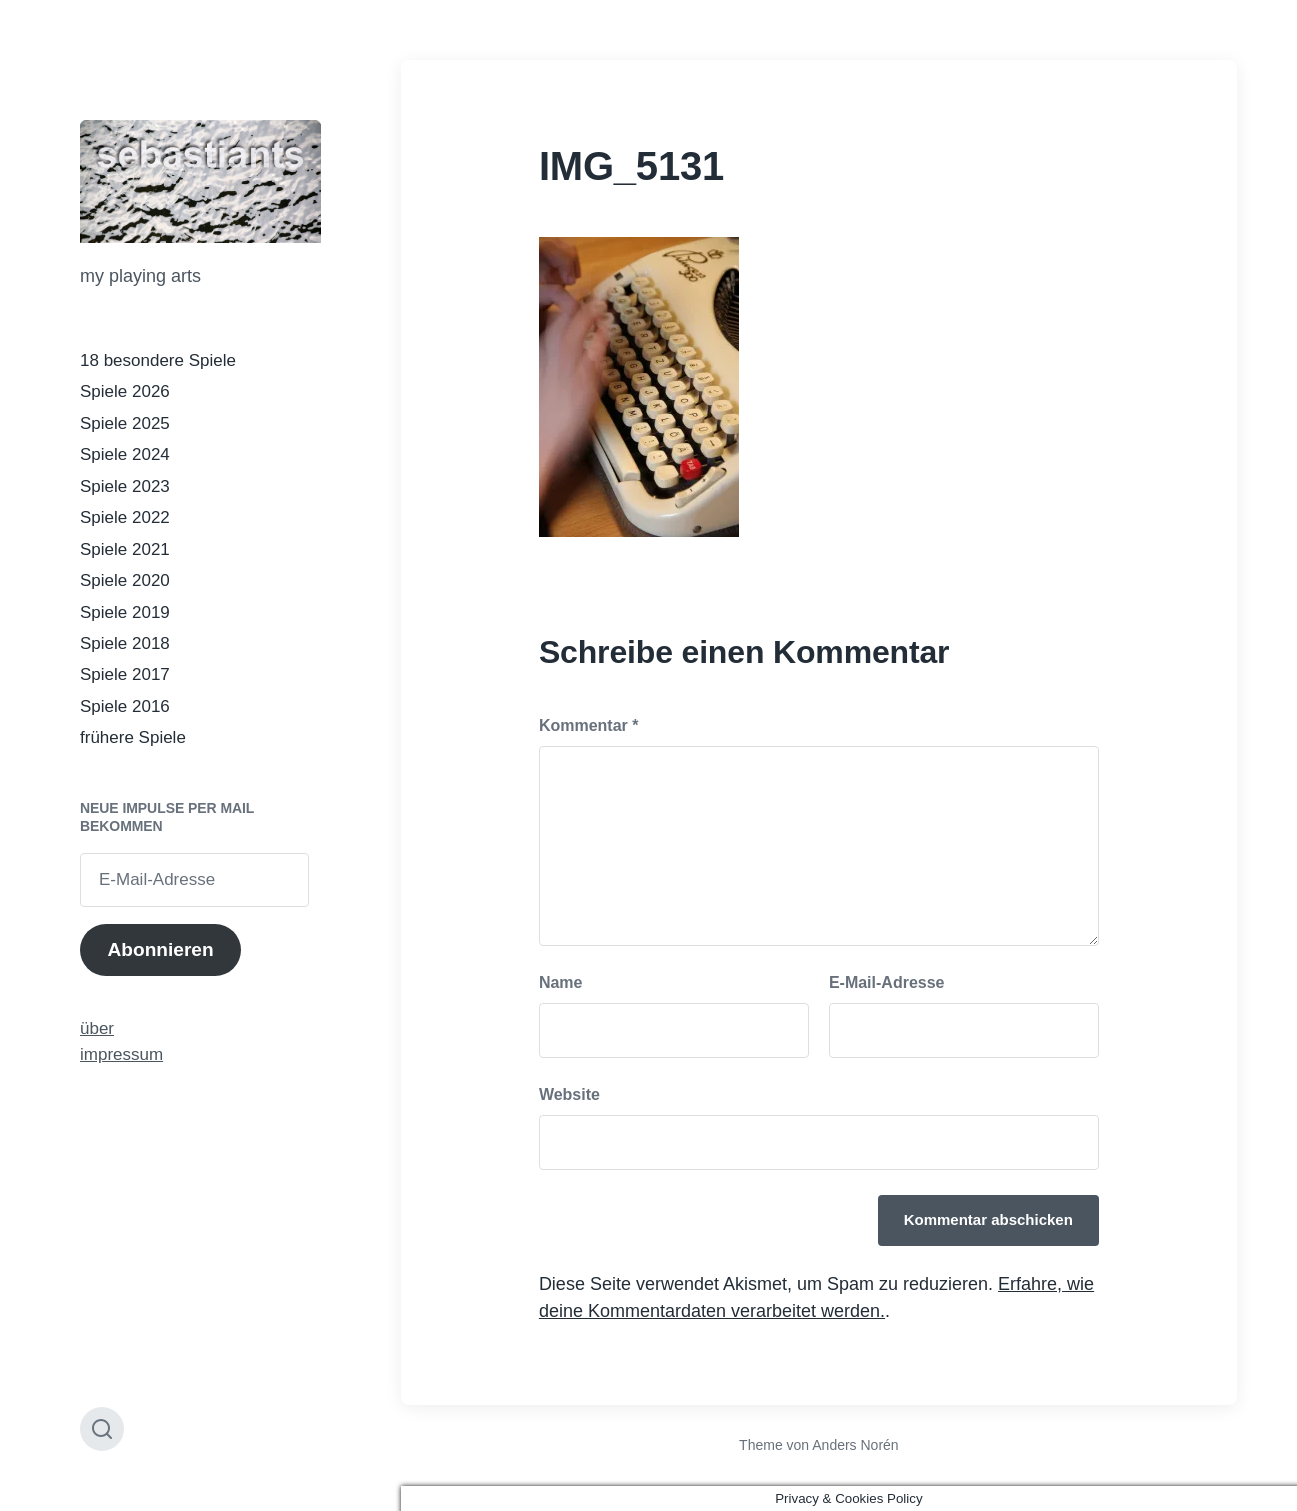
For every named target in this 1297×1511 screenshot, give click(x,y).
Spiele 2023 (125, 486)
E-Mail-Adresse (887, 982)
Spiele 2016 (125, 706)
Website (569, 1094)
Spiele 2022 (125, 517)
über (97, 1028)
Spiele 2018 (125, 643)
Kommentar (589, 725)
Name (561, 982)
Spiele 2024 (125, 454)
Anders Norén (855, 1445)
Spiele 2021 (125, 549)
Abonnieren (160, 949)
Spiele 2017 (125, 674)
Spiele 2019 (125, 612)
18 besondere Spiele (158, 360)
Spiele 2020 (125, 580)
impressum (121, 1054)
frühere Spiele (133, 737)
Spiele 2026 (125, 391)
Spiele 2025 (125, 423)
